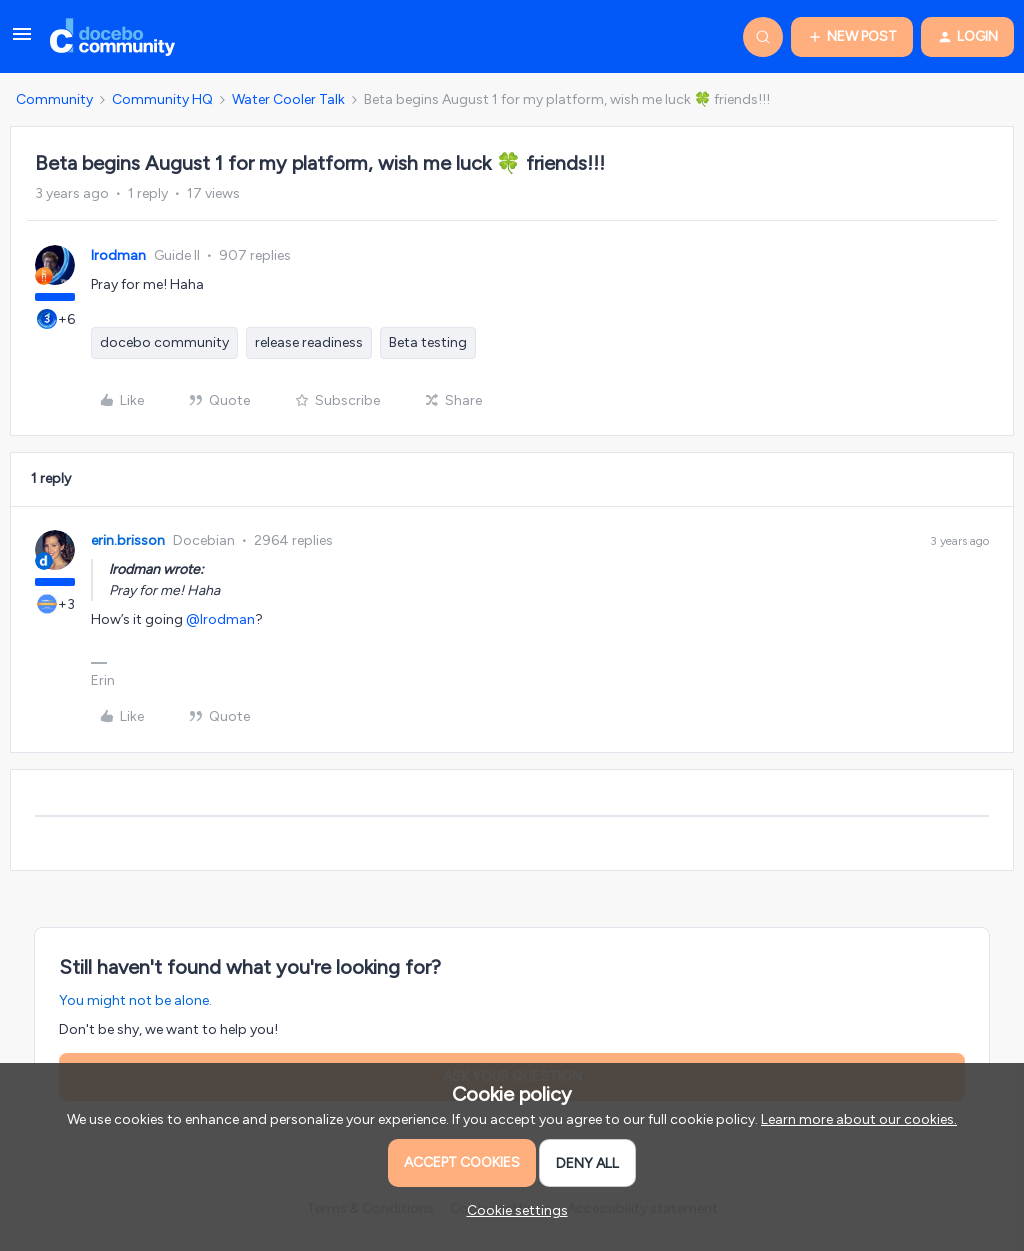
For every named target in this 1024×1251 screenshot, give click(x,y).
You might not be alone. (135, 1000)
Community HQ (162, 99)
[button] (22, 41)
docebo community (164, 342)
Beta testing (428, 342)
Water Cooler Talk (288, 99)
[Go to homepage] (112, 37)
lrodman (118, 255)
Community (54, 99)
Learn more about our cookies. (859, 1119)
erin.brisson (128, 540)
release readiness (309, 342)
